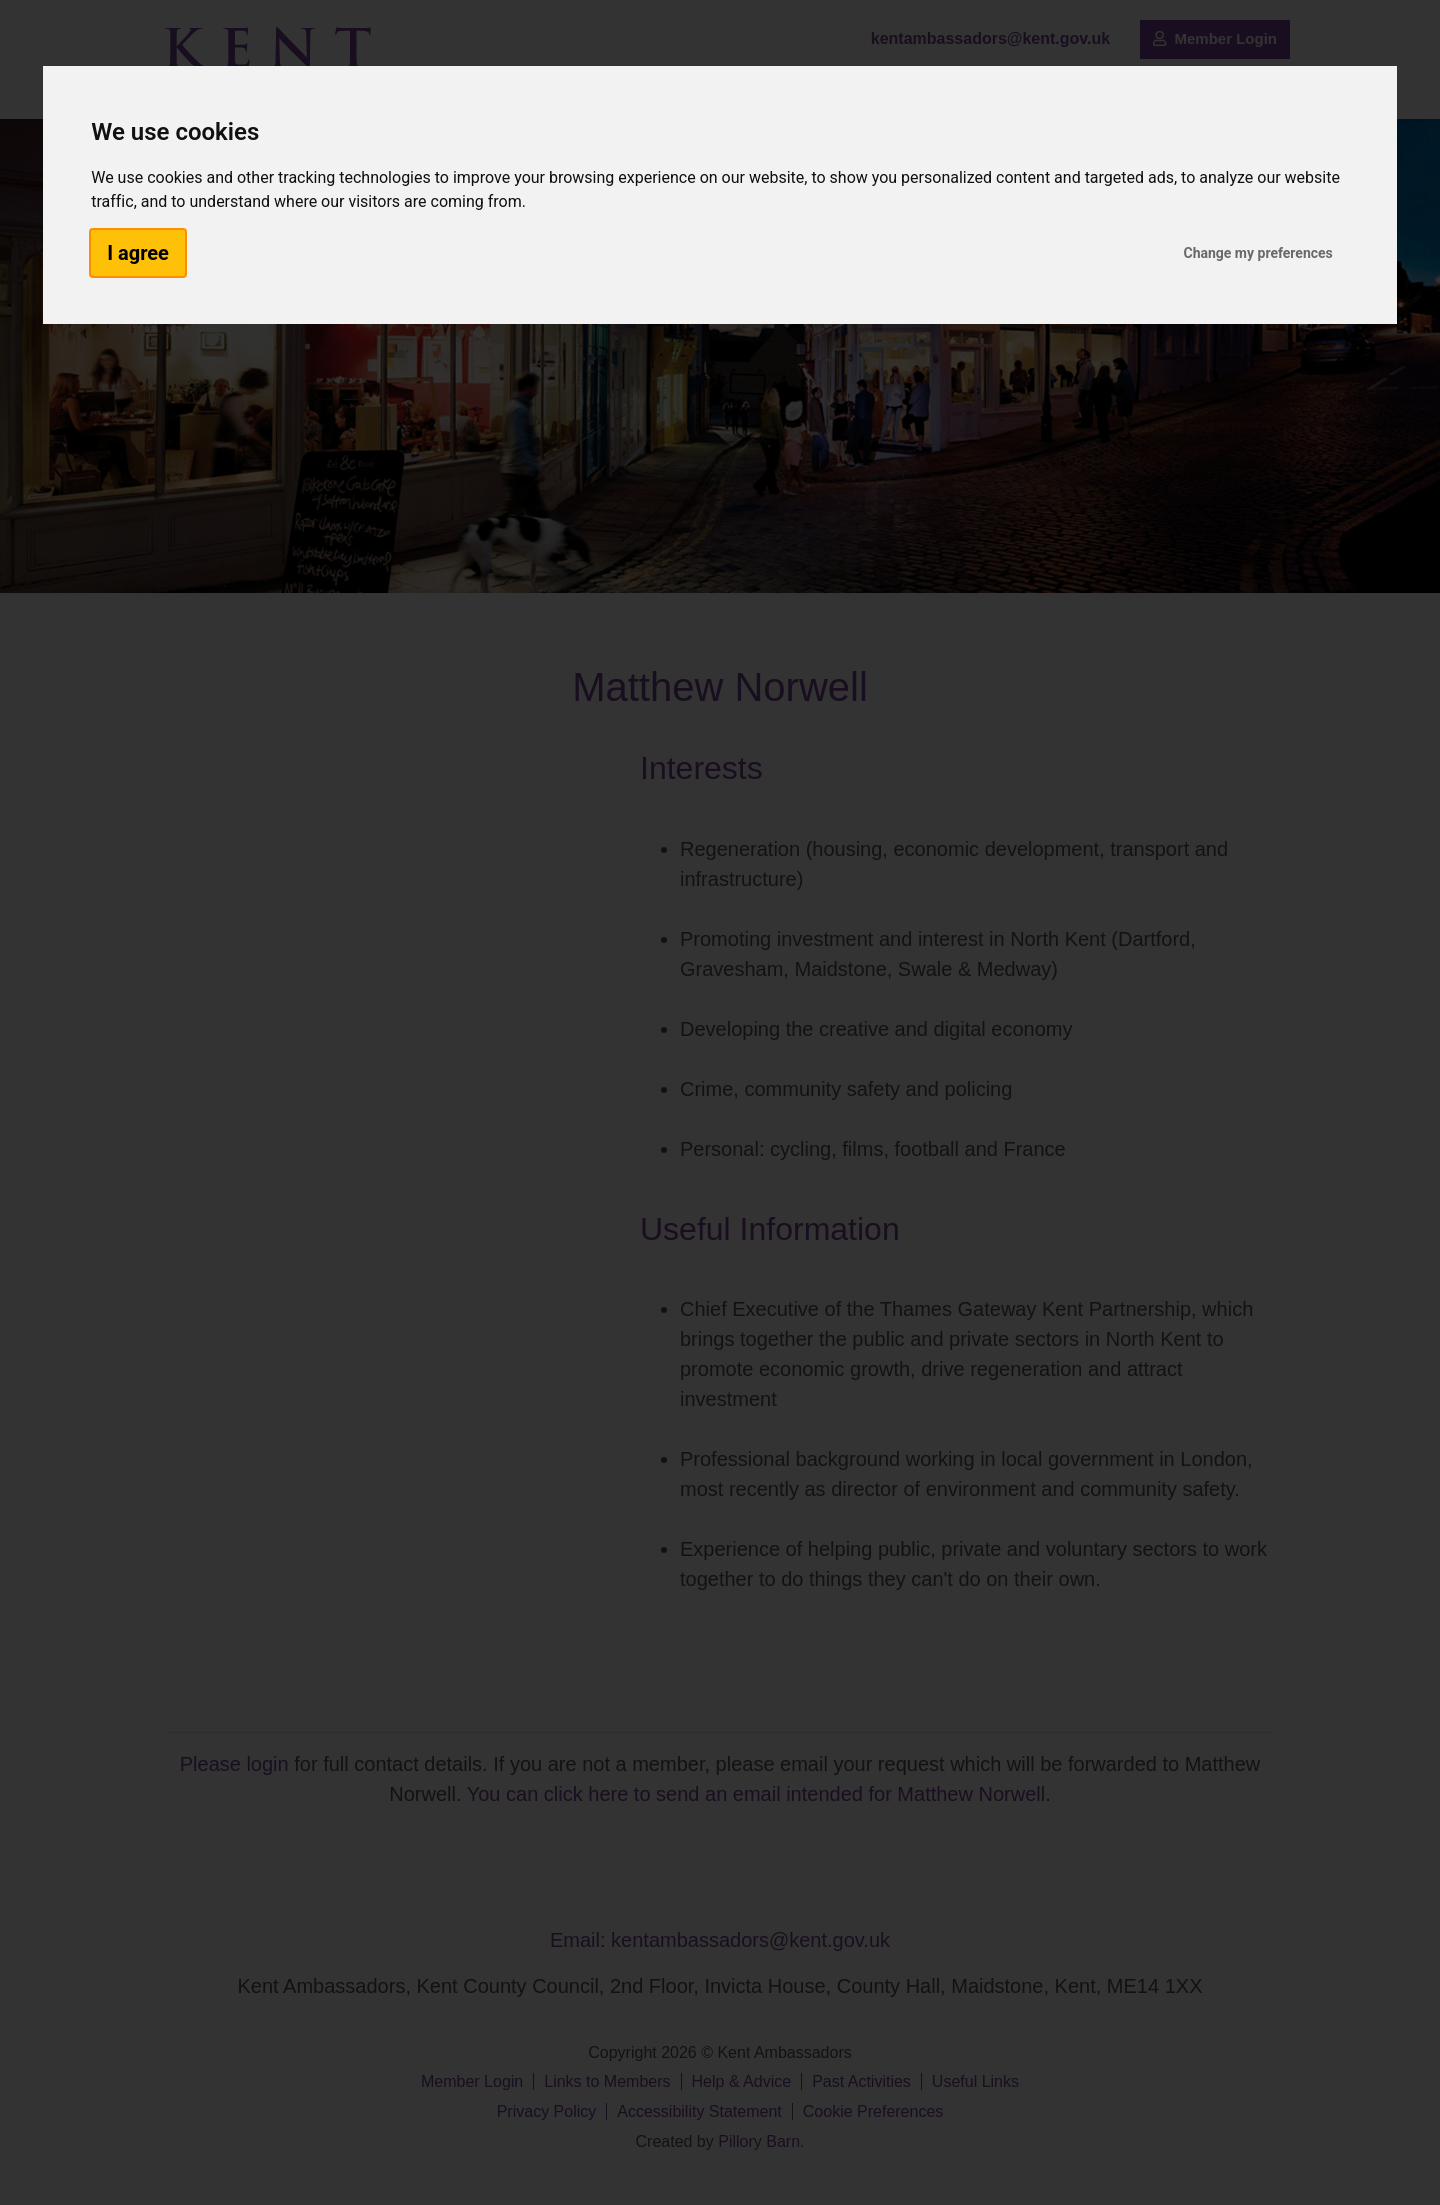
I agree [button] (138, 253)
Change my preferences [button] (1257, 253)
